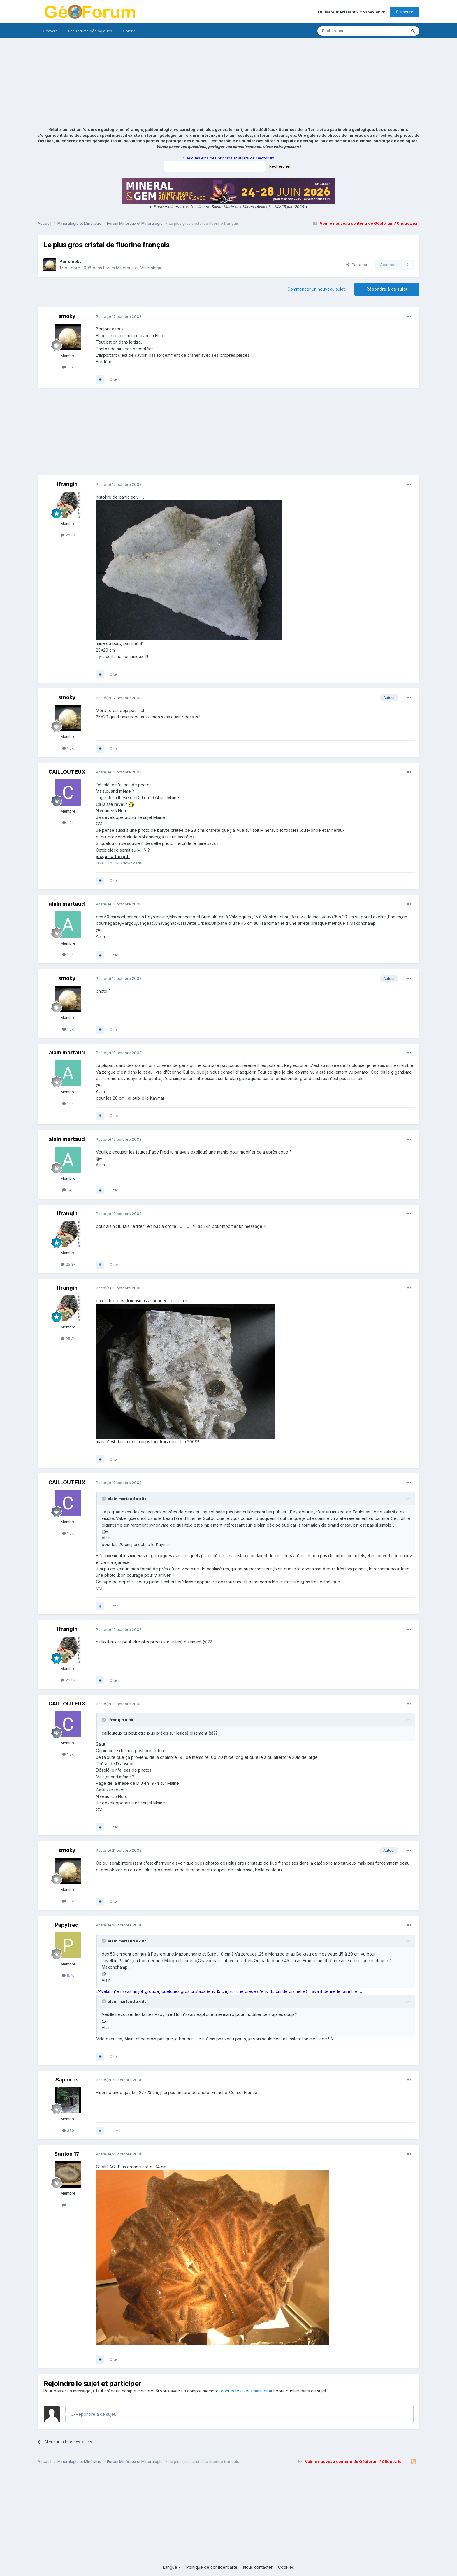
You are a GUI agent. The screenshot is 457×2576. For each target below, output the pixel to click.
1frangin (67, 484)
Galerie (129, 31)
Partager (357, 264)
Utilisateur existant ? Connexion (351, 12)
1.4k (68, 954)
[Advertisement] (228, 83)
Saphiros (66, 2079)
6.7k (68, 1975)
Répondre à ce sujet (386, 288)
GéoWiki (50, 31)
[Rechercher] (349, 31)
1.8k (68, 2204)
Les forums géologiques (90, 31)
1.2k (68, 822)
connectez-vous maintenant (248, 2390)
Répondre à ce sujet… (94, 2414)
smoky (75, 261)
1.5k (68, 367)
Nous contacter (258, 2567)
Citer (114, 379)
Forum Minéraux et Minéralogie (133, 267)
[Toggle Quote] (104, 1498)
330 (68, 2130)
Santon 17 (66, 2154)
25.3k (68, 534)
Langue (172, 2567)
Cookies (286, 2567)
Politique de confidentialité (212, 2567)
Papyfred (67, 1925)
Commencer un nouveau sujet (316, 288)
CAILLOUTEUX (66, 772)
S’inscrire (404, 11)
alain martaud (67, 904)
